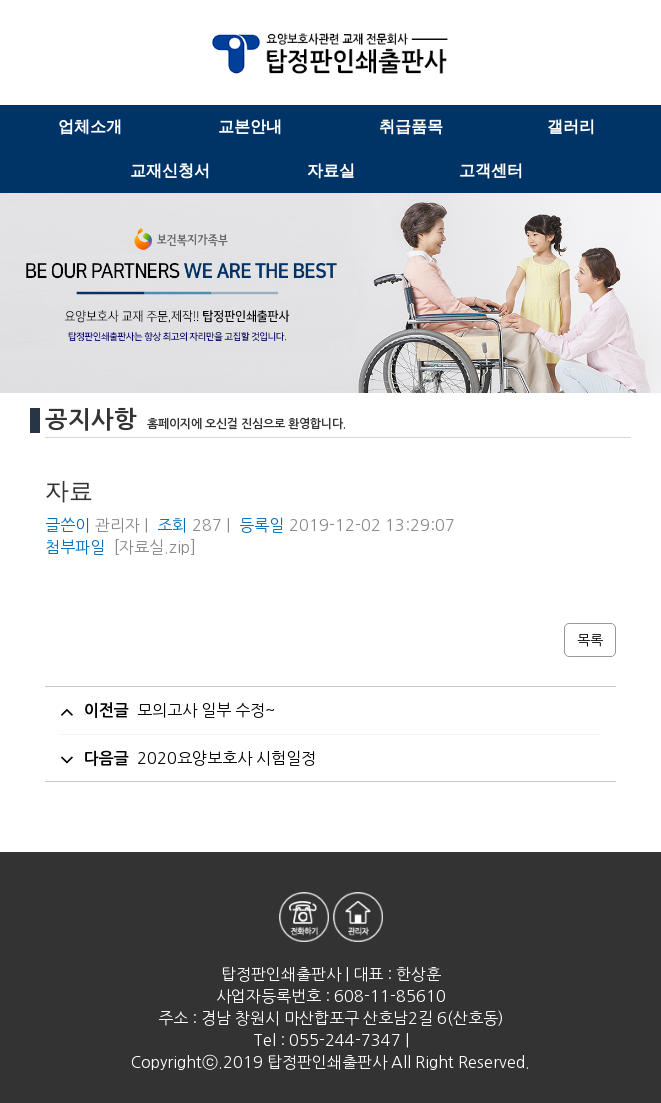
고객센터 (491, 170)
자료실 (331, 170)
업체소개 (90, 126)
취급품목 (411, 126)
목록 (590, 640)
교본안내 (250, 126)
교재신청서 (170, 170)
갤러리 (571, 126)
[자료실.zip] (155, 547)
